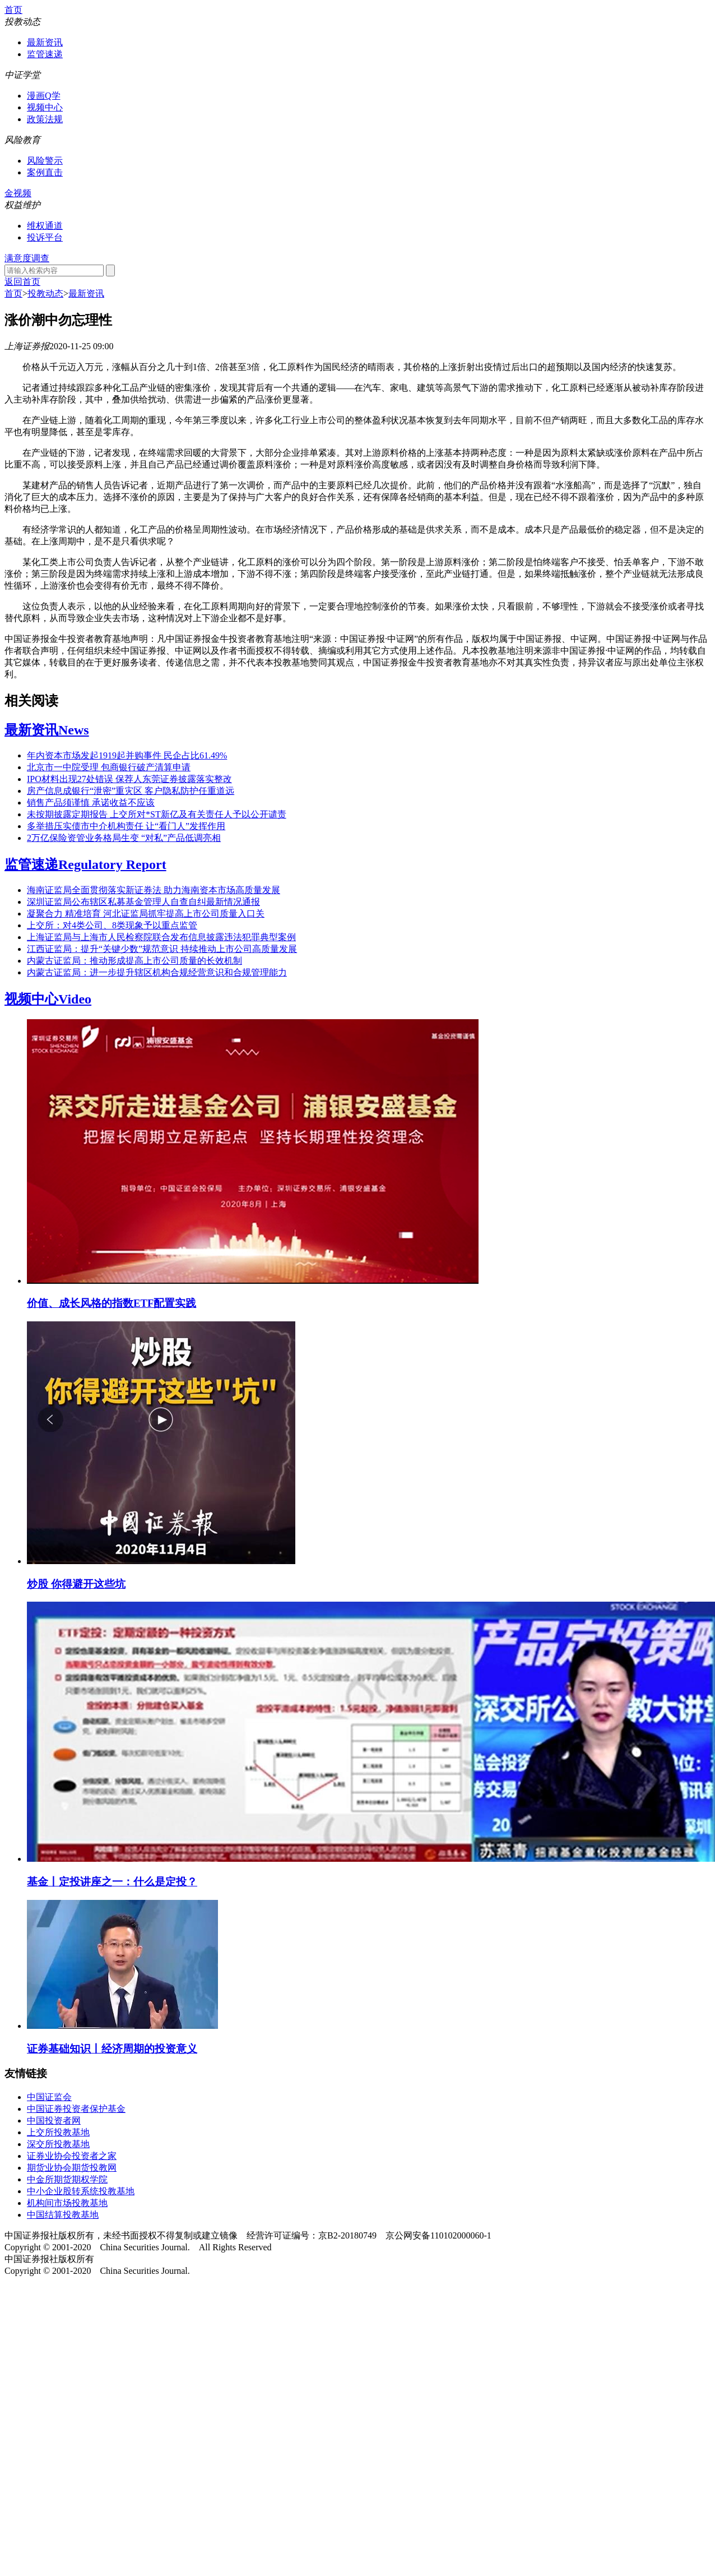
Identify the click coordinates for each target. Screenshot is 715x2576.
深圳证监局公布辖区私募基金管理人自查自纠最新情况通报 (143, 902)
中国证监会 (49, 2097)
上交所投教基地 (58, 2132)
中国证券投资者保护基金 (76, 2108)
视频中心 (45, 107)
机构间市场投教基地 (67, 2203)
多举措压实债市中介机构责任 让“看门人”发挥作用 (126, 826)
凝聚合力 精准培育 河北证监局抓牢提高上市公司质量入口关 (145, 913)
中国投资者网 (54, 2120)
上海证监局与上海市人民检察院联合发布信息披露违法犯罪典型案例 (161, 937)
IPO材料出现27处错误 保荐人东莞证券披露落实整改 (129, 779)
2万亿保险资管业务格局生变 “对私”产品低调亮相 (124, 838)
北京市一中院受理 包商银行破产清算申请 (109, 767)
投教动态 (45, 293)
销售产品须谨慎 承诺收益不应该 (91, 802)
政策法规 (45, 119)
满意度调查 (26, 258)
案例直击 (45, 172)
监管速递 (45, 54)
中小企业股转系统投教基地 (80, 2191)
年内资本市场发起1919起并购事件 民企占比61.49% (127, 755)
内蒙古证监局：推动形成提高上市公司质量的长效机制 (134, 960)
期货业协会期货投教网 (72, 2167)
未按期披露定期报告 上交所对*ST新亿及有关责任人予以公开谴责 (156, 814)
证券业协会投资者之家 (72, 2156)
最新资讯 (45, 42)
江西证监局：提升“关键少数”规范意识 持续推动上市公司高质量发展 (162, 949)
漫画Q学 (44, 95)
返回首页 (22, 281)
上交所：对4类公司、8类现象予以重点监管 (112, 925)
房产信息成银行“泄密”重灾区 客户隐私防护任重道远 (130, 791)
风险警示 (45, 160)
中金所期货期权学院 (67, 2179)
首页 (13, 10)
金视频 (17, 193)
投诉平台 (45, 237)
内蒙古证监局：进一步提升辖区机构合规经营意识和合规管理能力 (157, 972)
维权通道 (45, 225)
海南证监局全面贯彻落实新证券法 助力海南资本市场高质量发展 (153, 890)
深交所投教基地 (58, 2144)
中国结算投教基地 (63, 2214)
